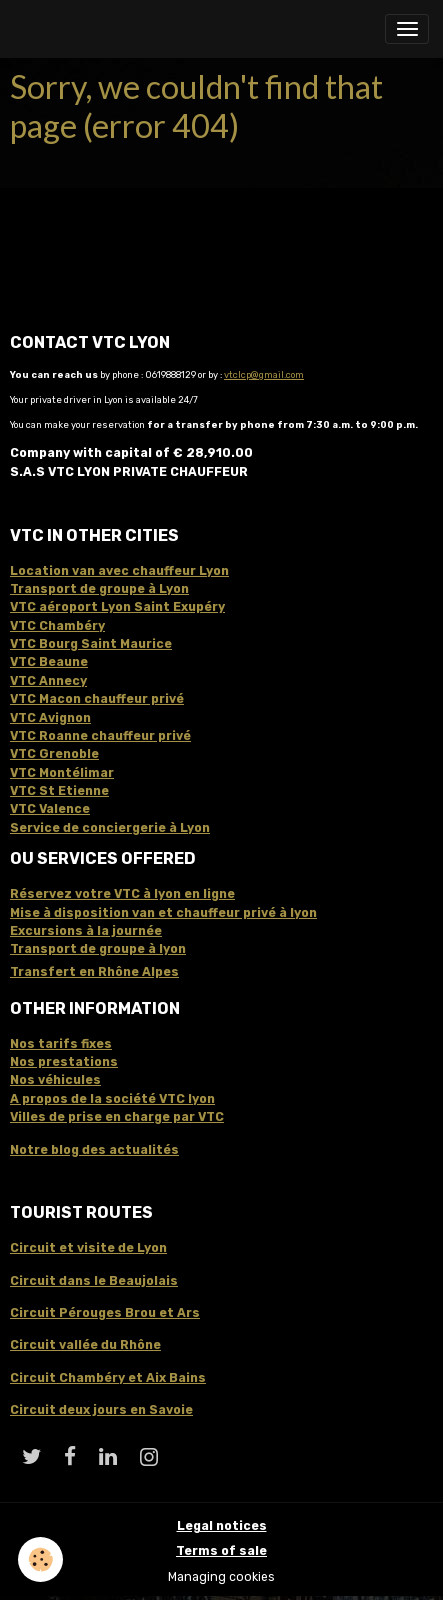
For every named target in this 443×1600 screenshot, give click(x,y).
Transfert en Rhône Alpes (94, 972)
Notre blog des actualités (94, 1150)
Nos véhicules (55, 1080)
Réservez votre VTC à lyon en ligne (122, 894)
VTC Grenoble (54, 754)
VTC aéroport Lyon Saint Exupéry (117, 607)
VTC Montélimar (62, 773)
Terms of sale (221, 1551)
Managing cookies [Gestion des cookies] (221, 1577)
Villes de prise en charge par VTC (117, 1117)
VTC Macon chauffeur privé (97, 699)
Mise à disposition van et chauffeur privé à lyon (163, 913)
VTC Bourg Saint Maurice (91, 644)
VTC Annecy (48, 681)
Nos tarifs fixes (61, 1044)
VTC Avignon (50, 718)
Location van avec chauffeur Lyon (119, 571)
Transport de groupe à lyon (98, 949)
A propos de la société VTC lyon (112, 1099)
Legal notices (222, 1526)
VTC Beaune (49, 662)
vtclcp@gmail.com (264, 374)
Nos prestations (64, 1062)
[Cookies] (40, 1559)
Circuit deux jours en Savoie (101, 1410)
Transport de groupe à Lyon (99, 589)
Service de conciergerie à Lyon (110, 828)
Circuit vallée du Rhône (85, 1345)
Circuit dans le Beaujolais (94, 1281)
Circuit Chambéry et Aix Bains (108, 1378)
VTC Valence (50, 809)
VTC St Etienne (59, 791)
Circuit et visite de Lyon (88, 1248)
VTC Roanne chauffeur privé (100, 736)
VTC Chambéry (57, 626)
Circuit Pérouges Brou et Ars (105, 1313)
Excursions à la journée (86, 931)
